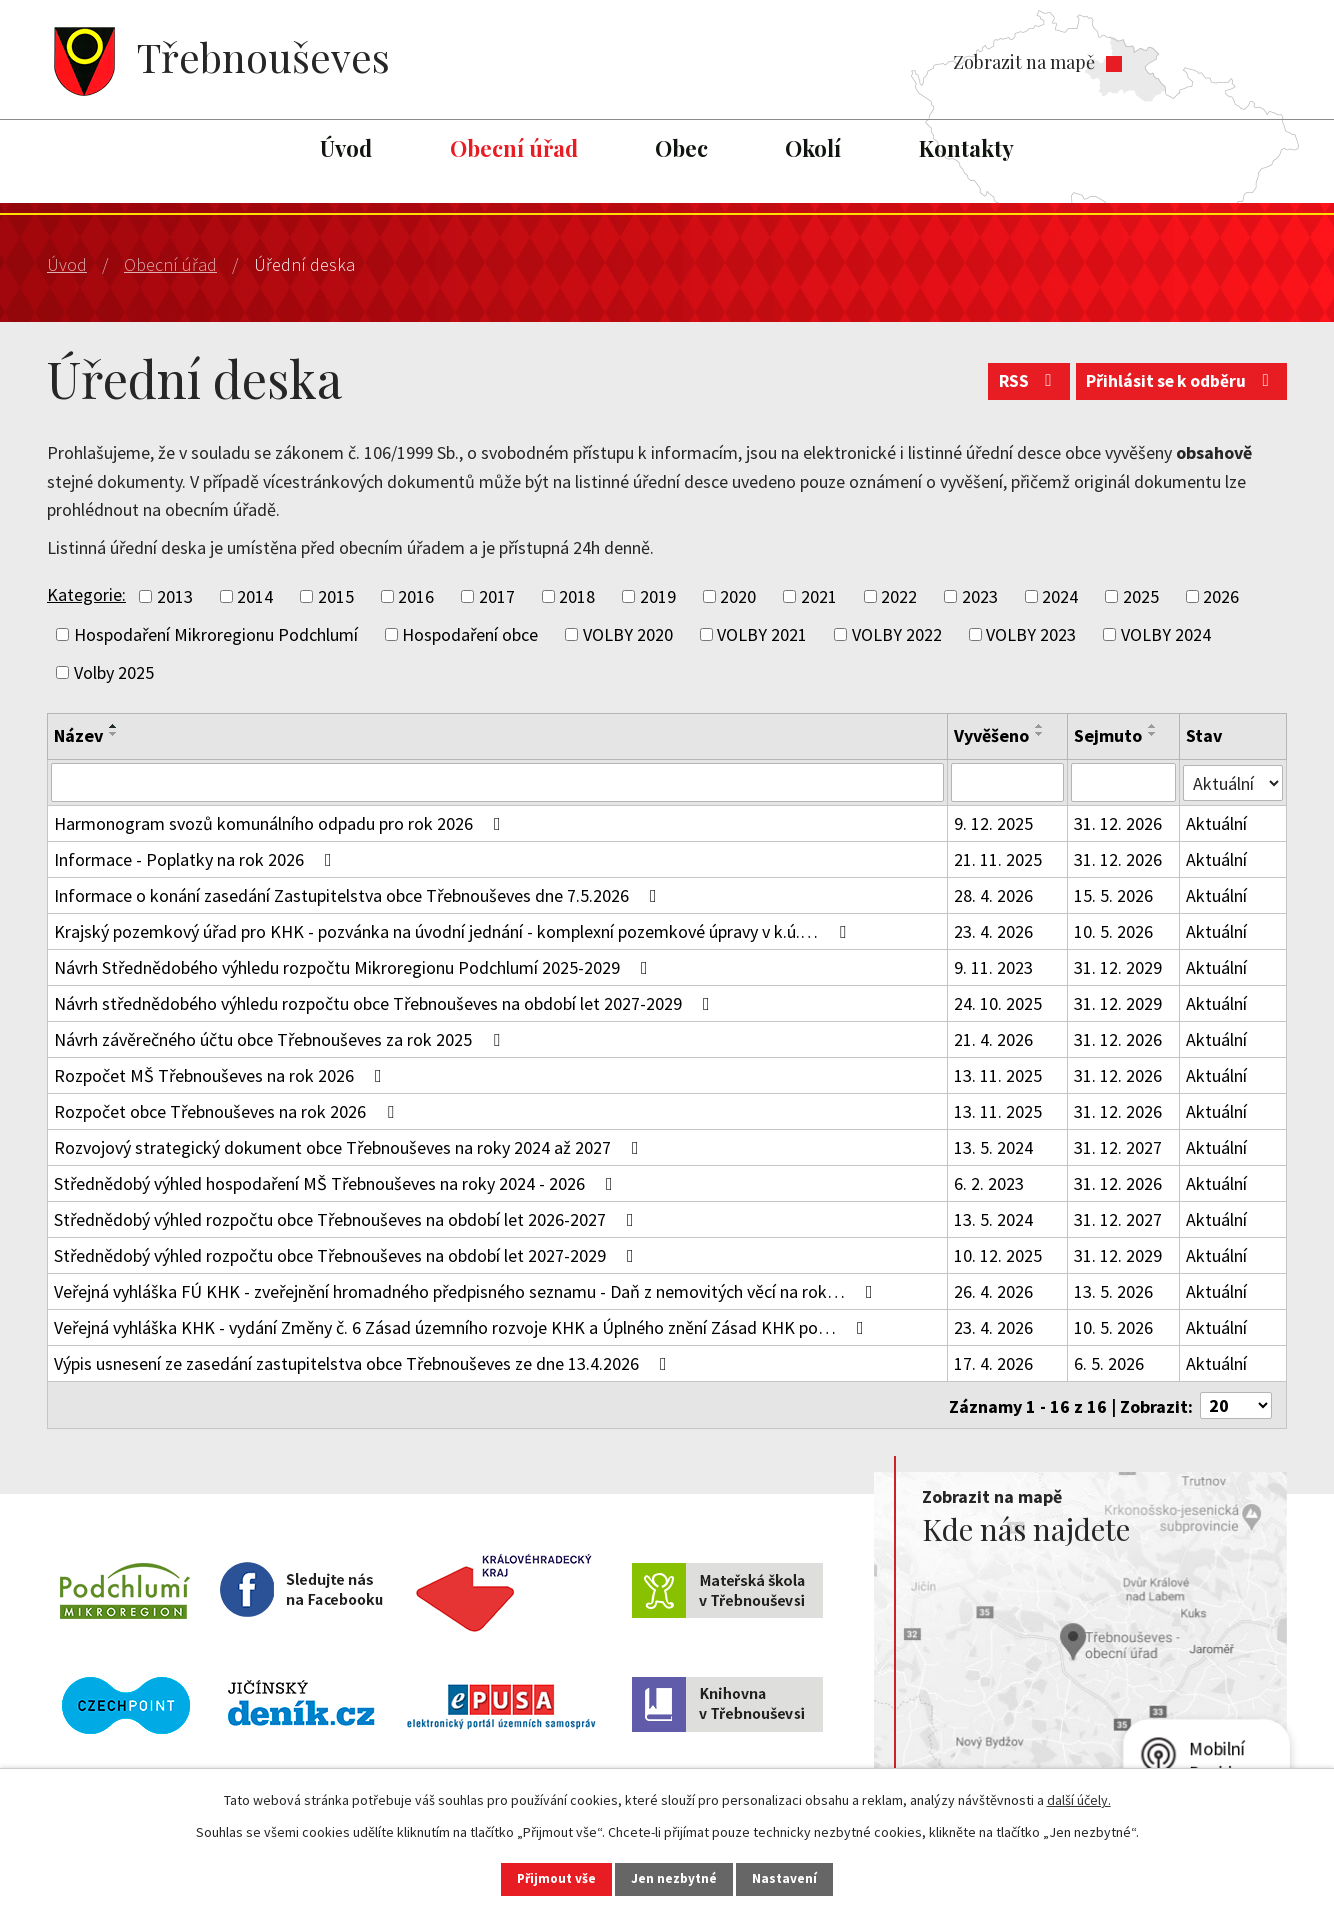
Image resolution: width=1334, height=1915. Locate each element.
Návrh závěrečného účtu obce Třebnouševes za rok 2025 (281, 1038)
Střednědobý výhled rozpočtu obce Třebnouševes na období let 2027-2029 (348, 1254)
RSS (1018, 385)
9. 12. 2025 (993, 822)
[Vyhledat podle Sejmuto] (1124, 782)
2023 (980, 596)
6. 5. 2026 (1109, 1362)
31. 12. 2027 (1118, 1146)
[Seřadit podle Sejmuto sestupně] (1153, 734)
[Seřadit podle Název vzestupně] (114, 726)
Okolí (813, 148)
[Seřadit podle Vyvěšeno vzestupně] (1040, 726)
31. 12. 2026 (1118, 822)
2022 (899, 596)
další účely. (1079, 1798)
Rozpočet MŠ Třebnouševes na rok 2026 (222, 1074)
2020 (738, 596)
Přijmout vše (545, 1878)
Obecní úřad (514, 148)
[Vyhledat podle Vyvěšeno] (1007, 782)
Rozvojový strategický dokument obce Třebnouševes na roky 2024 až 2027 (350, 1146)
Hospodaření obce (470, 634)
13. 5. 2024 (993, 1146)
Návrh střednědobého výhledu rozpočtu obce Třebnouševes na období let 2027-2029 (386, 1002)
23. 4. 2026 (993, 930)
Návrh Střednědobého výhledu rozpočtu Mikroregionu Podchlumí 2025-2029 (355, 966)
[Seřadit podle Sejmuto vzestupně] (1153, 726)
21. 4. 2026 (993, 1038)
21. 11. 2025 (998, 858)
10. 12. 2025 (998, 1254)
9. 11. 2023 (993, 966)
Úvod (346, 148)
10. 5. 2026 (1113, 930)
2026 (1221, 596)
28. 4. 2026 (993, 894)
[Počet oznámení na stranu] (1236, 1403)
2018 (577, 596)
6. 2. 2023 (989, 1182)
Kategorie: (86, 594)
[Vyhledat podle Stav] (1233, 781)
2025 (1141, 596)
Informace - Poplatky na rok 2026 (197, 858)
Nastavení (798, 1878)
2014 (255, 596)
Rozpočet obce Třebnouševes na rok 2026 (228, 1110)
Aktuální (1217, 822)
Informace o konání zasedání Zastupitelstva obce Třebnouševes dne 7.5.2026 (359, 894)
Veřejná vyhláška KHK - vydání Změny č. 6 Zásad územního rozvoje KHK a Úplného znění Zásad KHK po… (463, 1326)
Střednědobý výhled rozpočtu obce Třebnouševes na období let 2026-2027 (348, 1218)
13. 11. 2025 (998, 1074)
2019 (658, 596)
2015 (336, 596)
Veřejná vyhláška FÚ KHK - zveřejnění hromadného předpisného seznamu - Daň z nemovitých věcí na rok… (467, 1290)
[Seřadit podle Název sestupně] (114, 734)
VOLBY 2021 (762, 634)
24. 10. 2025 (998, 1002)
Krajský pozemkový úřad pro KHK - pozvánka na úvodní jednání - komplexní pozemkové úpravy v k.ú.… (454, 930)
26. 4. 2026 (993, 1290)
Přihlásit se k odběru (1178, 385)
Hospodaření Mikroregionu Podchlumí (216, 634)
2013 (175, 596)
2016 (416, 596)
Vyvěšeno (991, 735)
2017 (497, 596)
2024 (1060, 596)
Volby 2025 (114, 672)
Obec (681, 148)
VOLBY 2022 (897, 634)
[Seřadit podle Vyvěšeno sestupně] (1040, 734)
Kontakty (966, 148)
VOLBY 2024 (1166, 634)
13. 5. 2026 (1113, 1290)
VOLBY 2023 (1031, 634)
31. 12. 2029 (1118, 966)
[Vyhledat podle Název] (497, 782)
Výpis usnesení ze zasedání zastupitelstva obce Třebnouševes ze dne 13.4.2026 (364, 1362)
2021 (819, 596)
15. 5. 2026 (1113, 894)
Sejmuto (1108, 735)
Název (78, 735)
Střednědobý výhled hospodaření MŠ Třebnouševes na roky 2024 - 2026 (337, 1182)
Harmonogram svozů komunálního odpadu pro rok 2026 (281, 822)
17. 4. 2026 (993, 1362)
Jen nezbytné (676, 1878)
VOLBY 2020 (628, 634)
